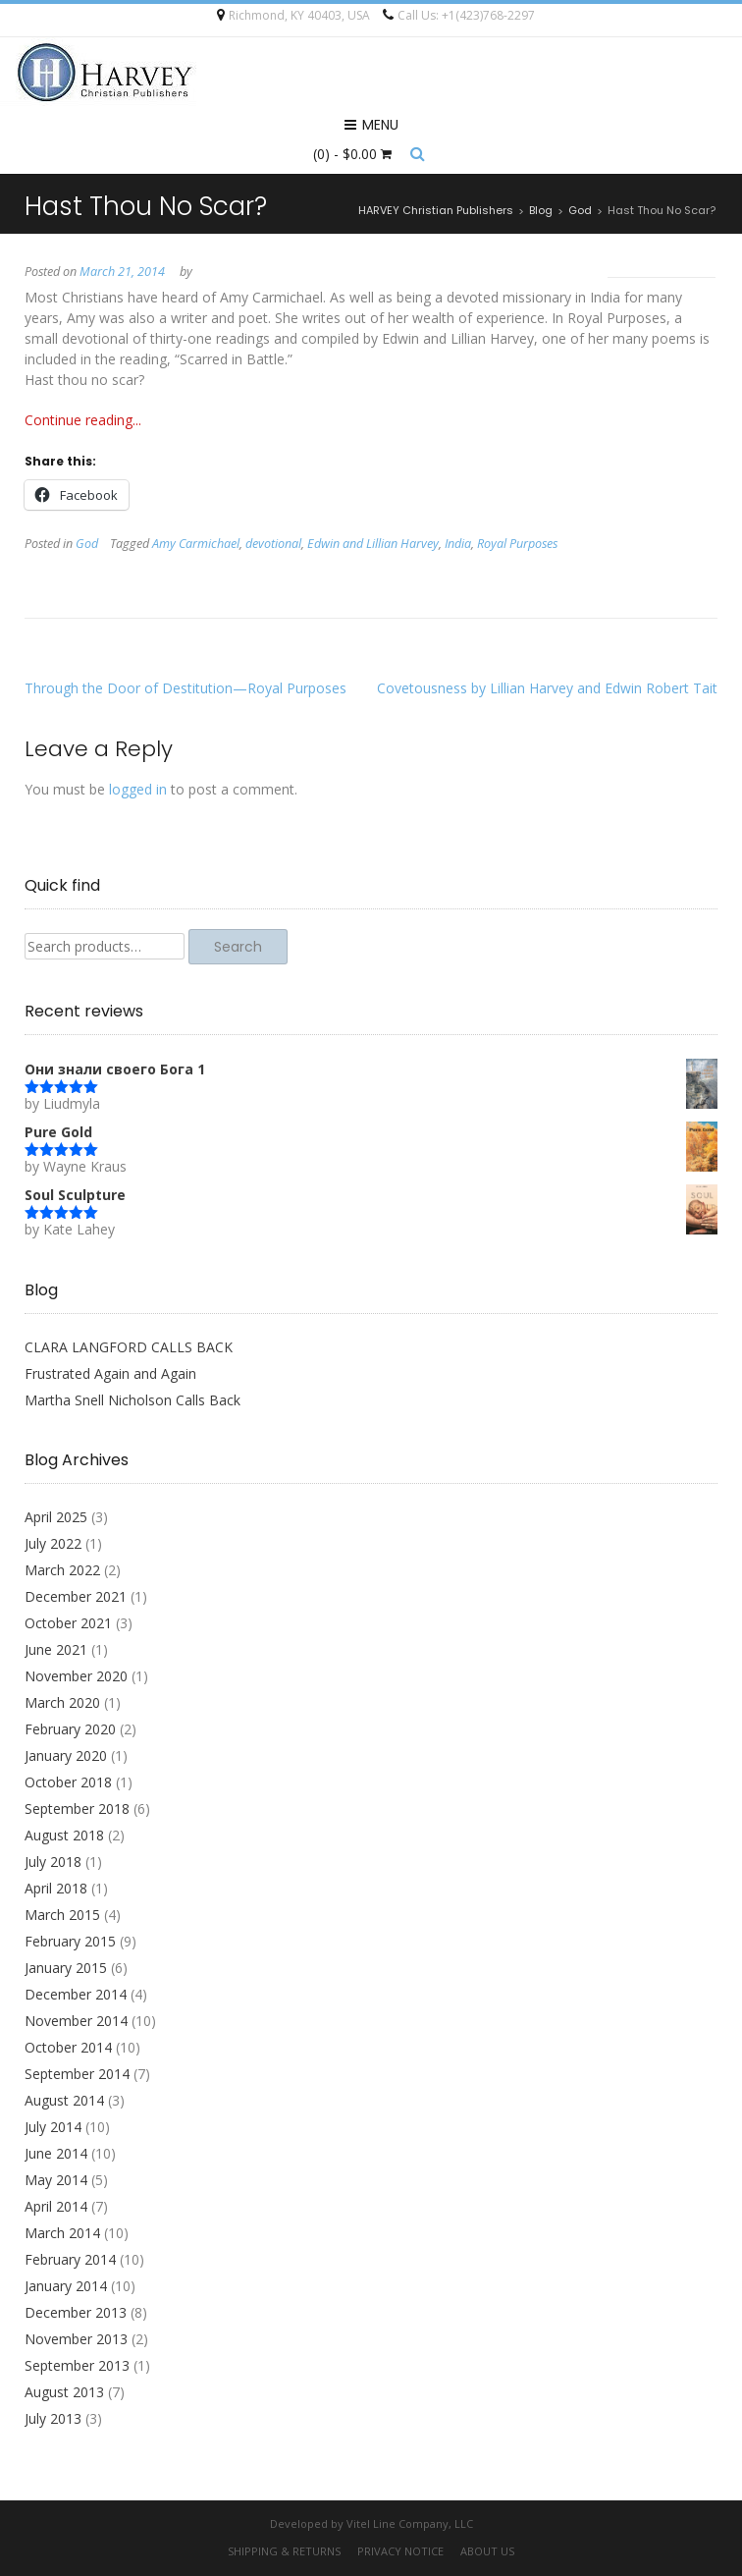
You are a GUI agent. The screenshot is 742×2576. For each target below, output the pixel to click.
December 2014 (76, 1994)
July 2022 (53, 1543)
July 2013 (53, 2418)
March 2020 (62, 1702)
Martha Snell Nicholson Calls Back (132, 1400)
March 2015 (62, 1914)
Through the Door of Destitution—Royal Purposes (185, 688)
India (458, 543)
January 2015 (66, 1967)
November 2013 (76, 2338)
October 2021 (68, 1623)
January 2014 (66, 2285)
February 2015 (70, 1941)
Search (238, 947)
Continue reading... (83, 420)
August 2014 (64, 2100)
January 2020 (66, 1755)
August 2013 (64, 2392)
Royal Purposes (517, 543)
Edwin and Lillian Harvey (373, 543)
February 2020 (70, 1729)
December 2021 (76, 1596)
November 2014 (76, 2020)
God (87, 543)
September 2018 (77, 1808)
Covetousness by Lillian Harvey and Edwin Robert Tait (547, 688)
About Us (487, 2551)
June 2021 (56, 1649)
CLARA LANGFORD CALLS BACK (129, 1347)
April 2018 (56, 1888)
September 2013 (77, 2365)
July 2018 (53, 1861)
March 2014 (62, 2232)
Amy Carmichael (195, 543)
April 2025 (56, 1516)
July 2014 (53, 2126)
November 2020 (76, 1676)
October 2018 (68, 1782)
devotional (273, 543)
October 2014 (68, 2047)
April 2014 (56, 2206)
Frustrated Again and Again (110, 1373)
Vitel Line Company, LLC (409, 2523)
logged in (138, 789)
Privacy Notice (400, 2551)
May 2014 (56, 2179)
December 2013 (76, 2312)
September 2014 (77, 2073)
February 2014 (70, 2259)
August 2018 (64, 1835)
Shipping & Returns (284, 2551)
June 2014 (56, 2153)
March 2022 (62, 1570)
